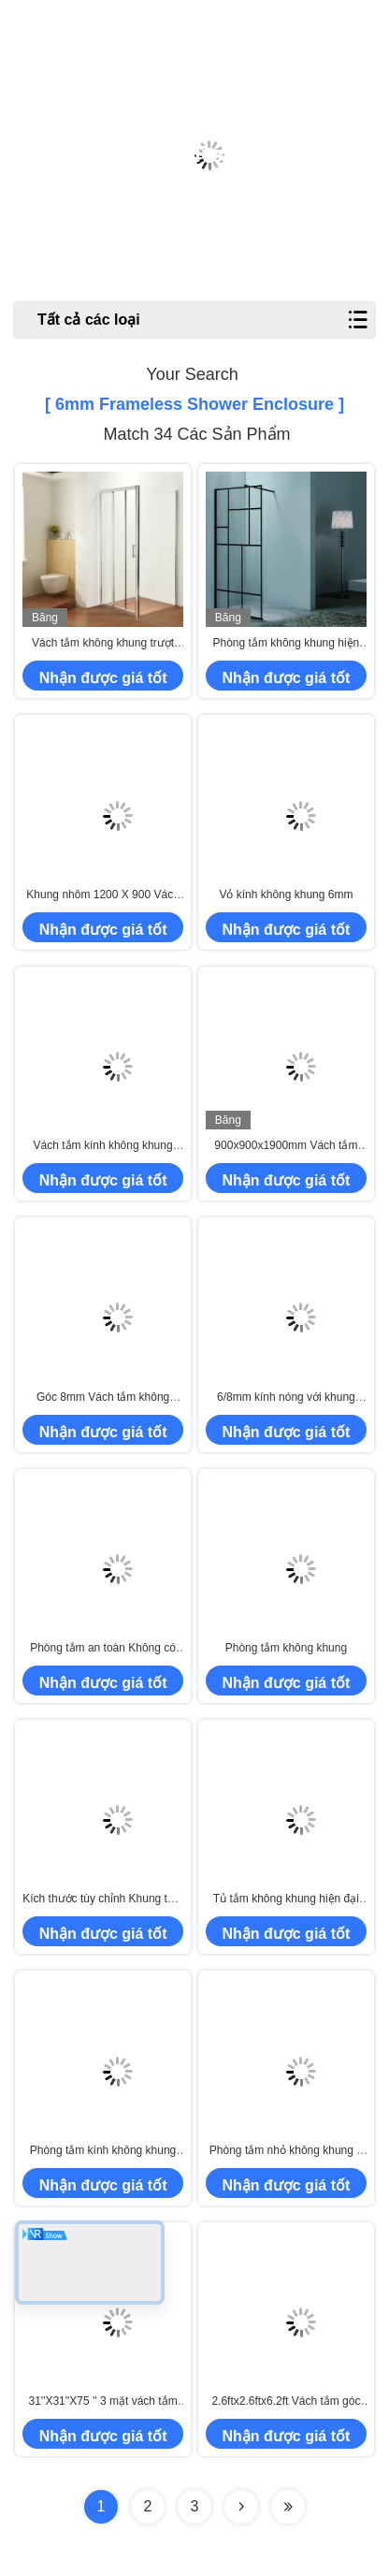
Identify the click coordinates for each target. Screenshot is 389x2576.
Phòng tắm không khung (286, 1647)
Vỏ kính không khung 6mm (286, 894)
